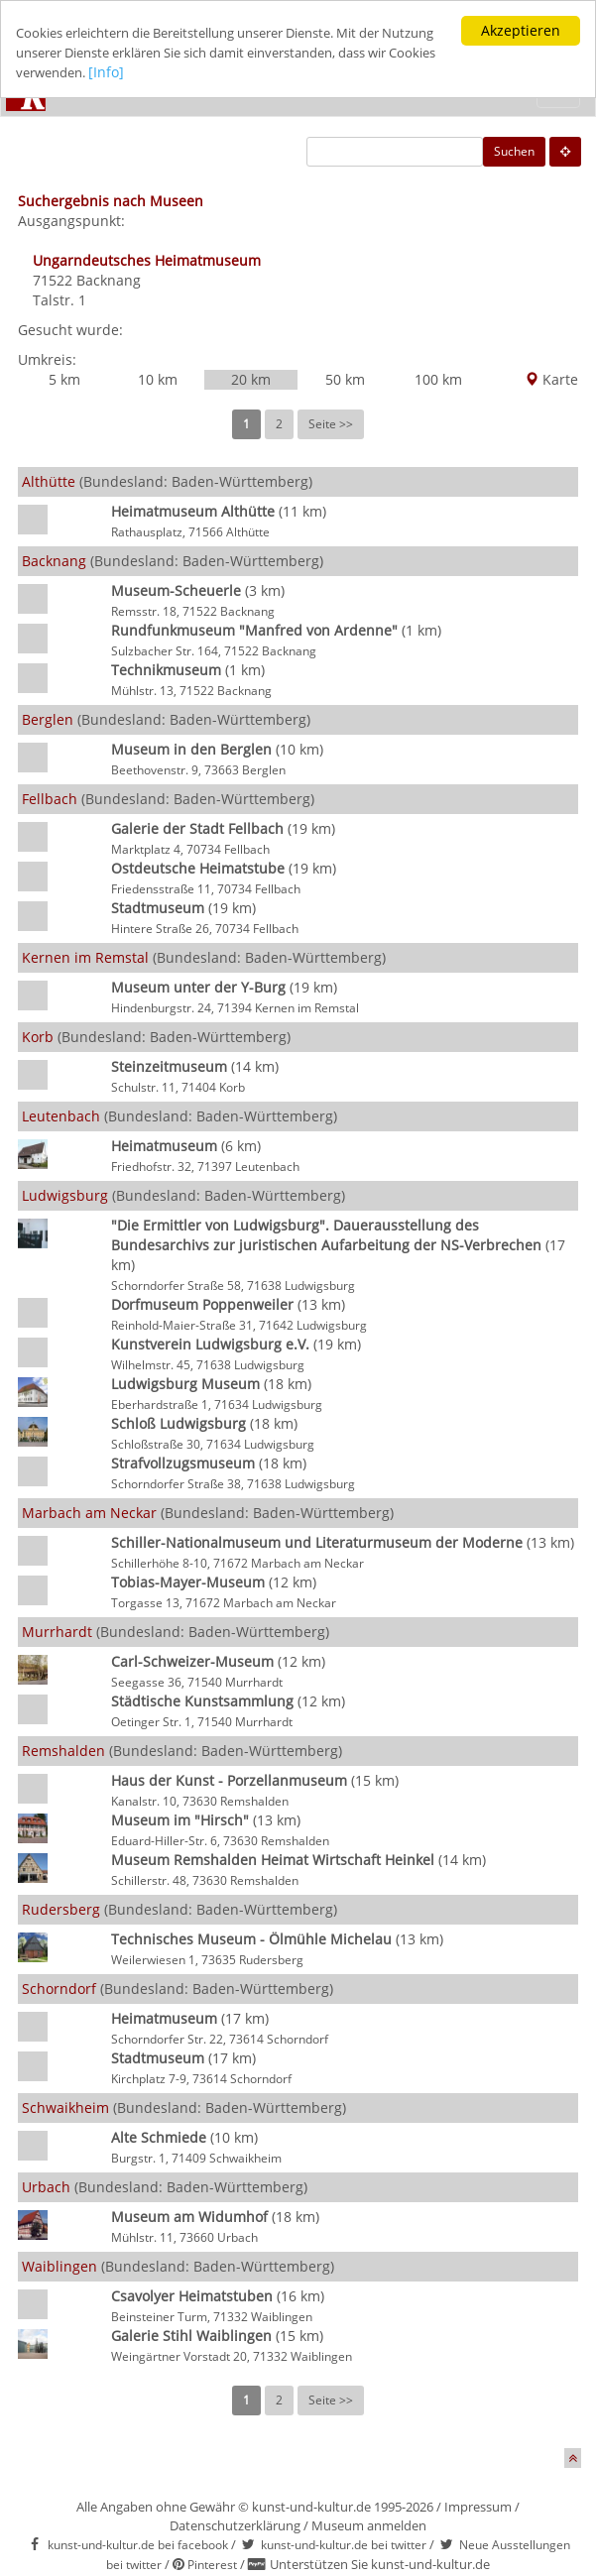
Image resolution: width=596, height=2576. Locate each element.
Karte (551, 379)
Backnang (108, 280)
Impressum (478, 2507)
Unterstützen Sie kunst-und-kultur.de (380, 2564)
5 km (64, 379)
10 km (158, 379)
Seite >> (330, 423)
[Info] (230, 72)
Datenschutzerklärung (235, 2525)
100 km (438, 379)
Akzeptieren (520, 30)
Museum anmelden (368, 2525)
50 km (345, 379)
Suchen (514, 151)
